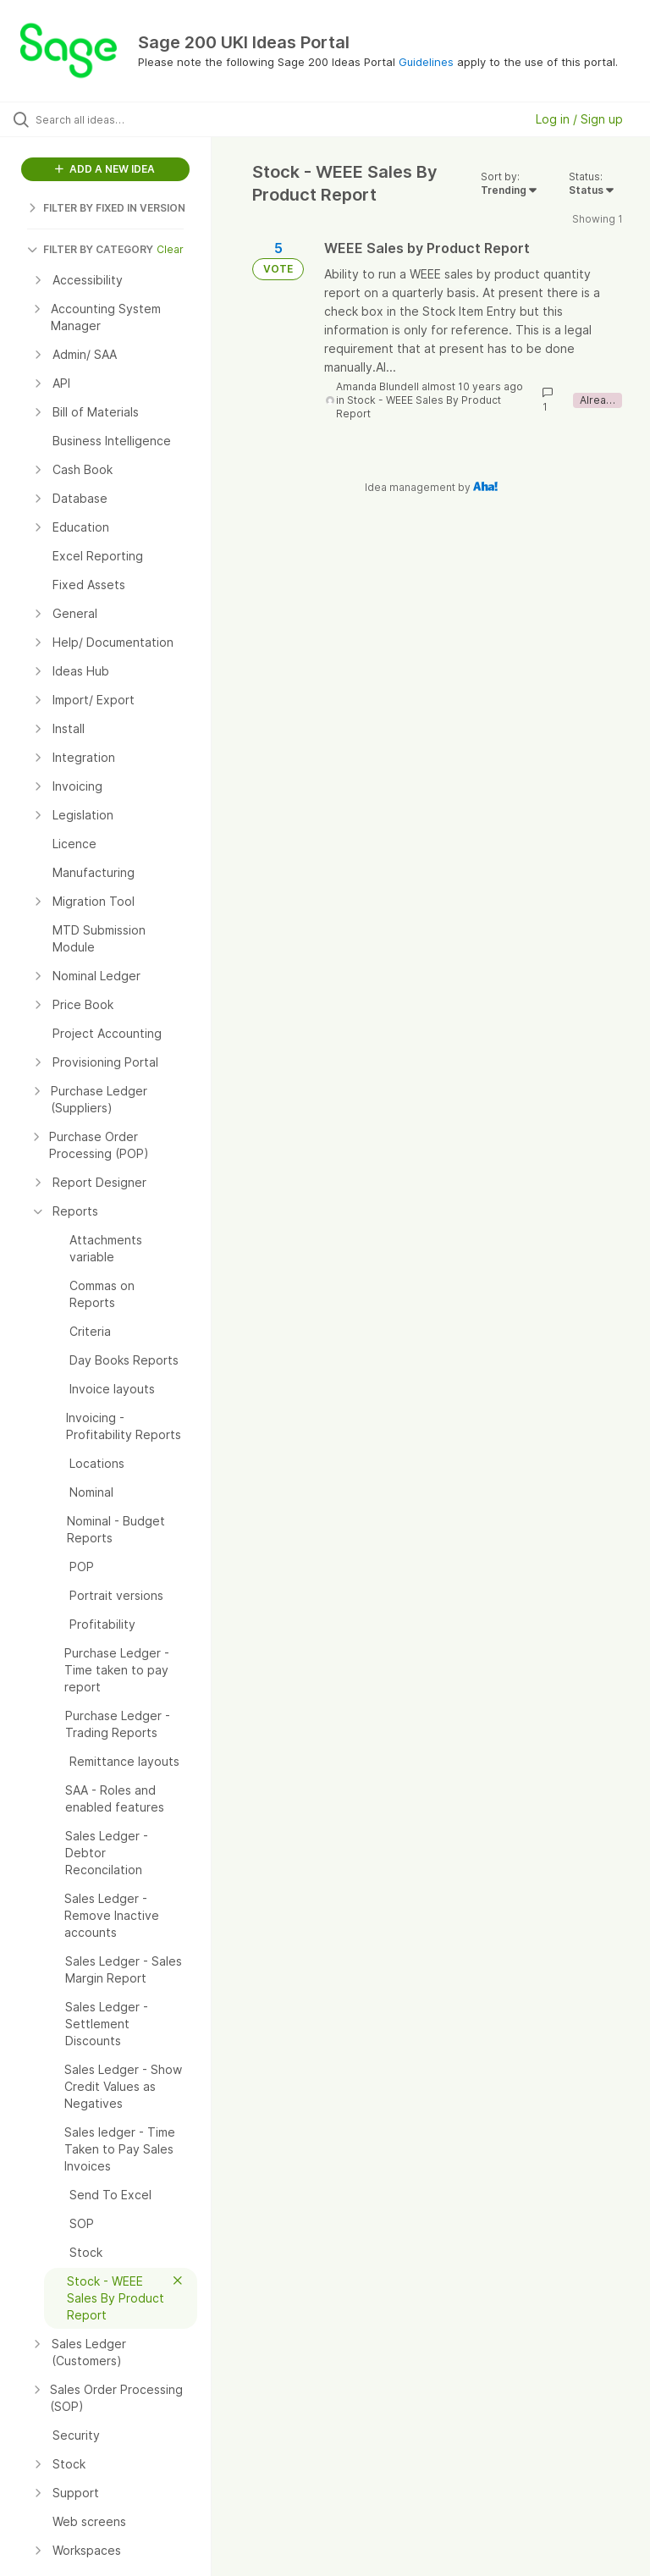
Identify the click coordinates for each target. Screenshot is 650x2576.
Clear (170, 249)
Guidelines (426, 62)
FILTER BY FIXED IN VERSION (106, 207)
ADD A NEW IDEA (105, 169)
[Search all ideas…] (114, 119)
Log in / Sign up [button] (579, 119)
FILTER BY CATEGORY (90, 249)
